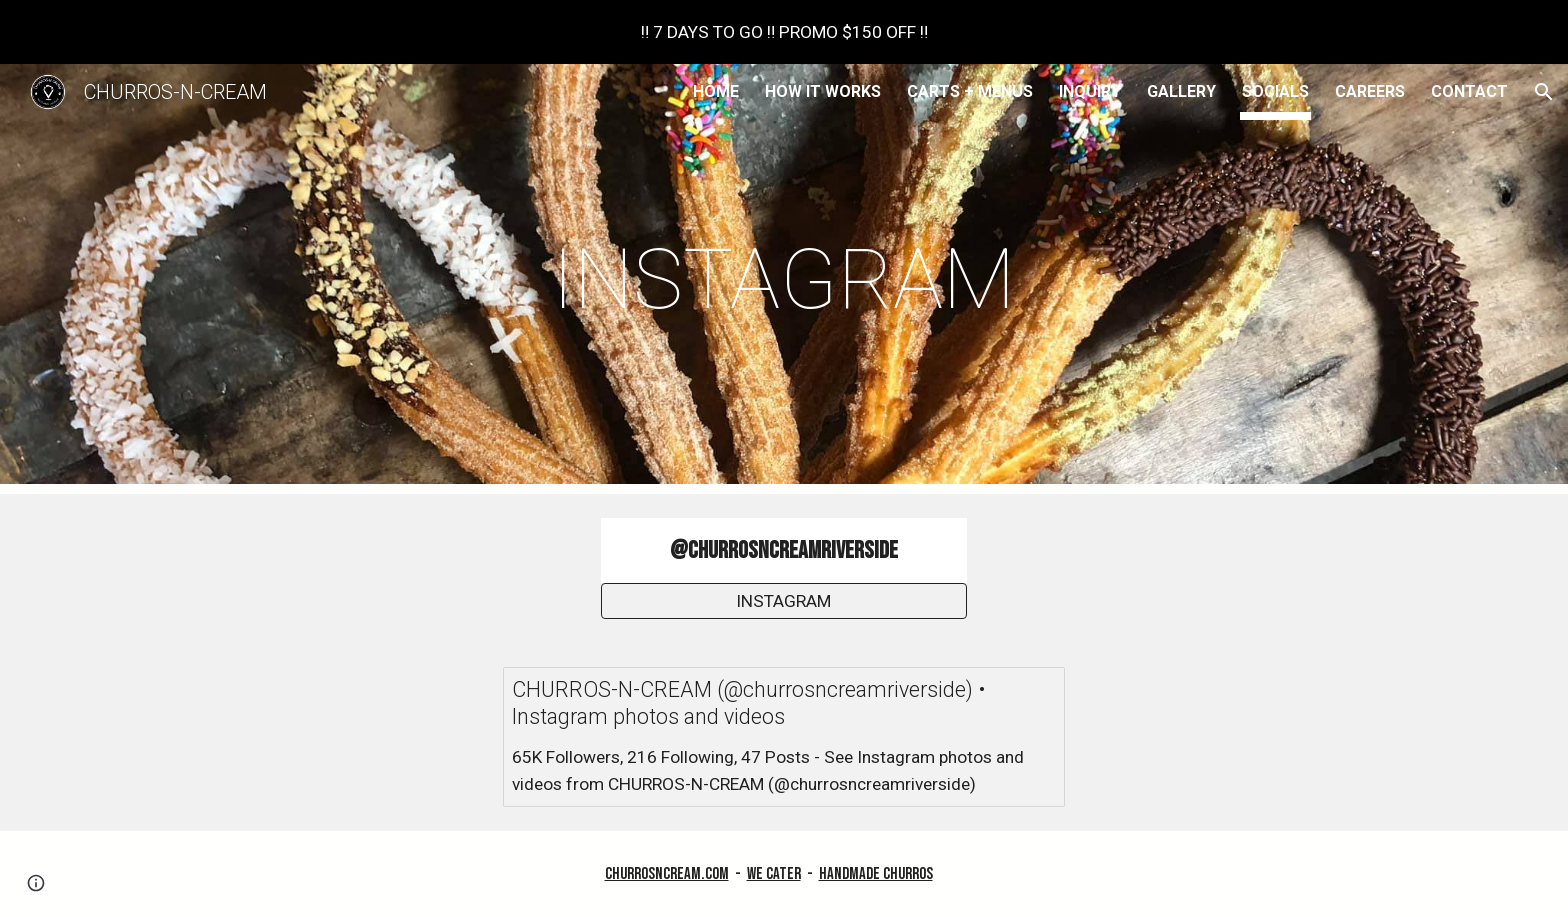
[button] (1544, 92)
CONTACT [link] (1469, 91)
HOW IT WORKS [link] (823, 91)
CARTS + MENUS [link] (970, 91)
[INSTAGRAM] (783, 601)
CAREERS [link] (1370, 91)
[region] (784, 32)
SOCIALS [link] (1275, 91)
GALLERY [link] (1181, 91)
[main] (784, 279)
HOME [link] (716, 91)
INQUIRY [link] (1090, 91)
